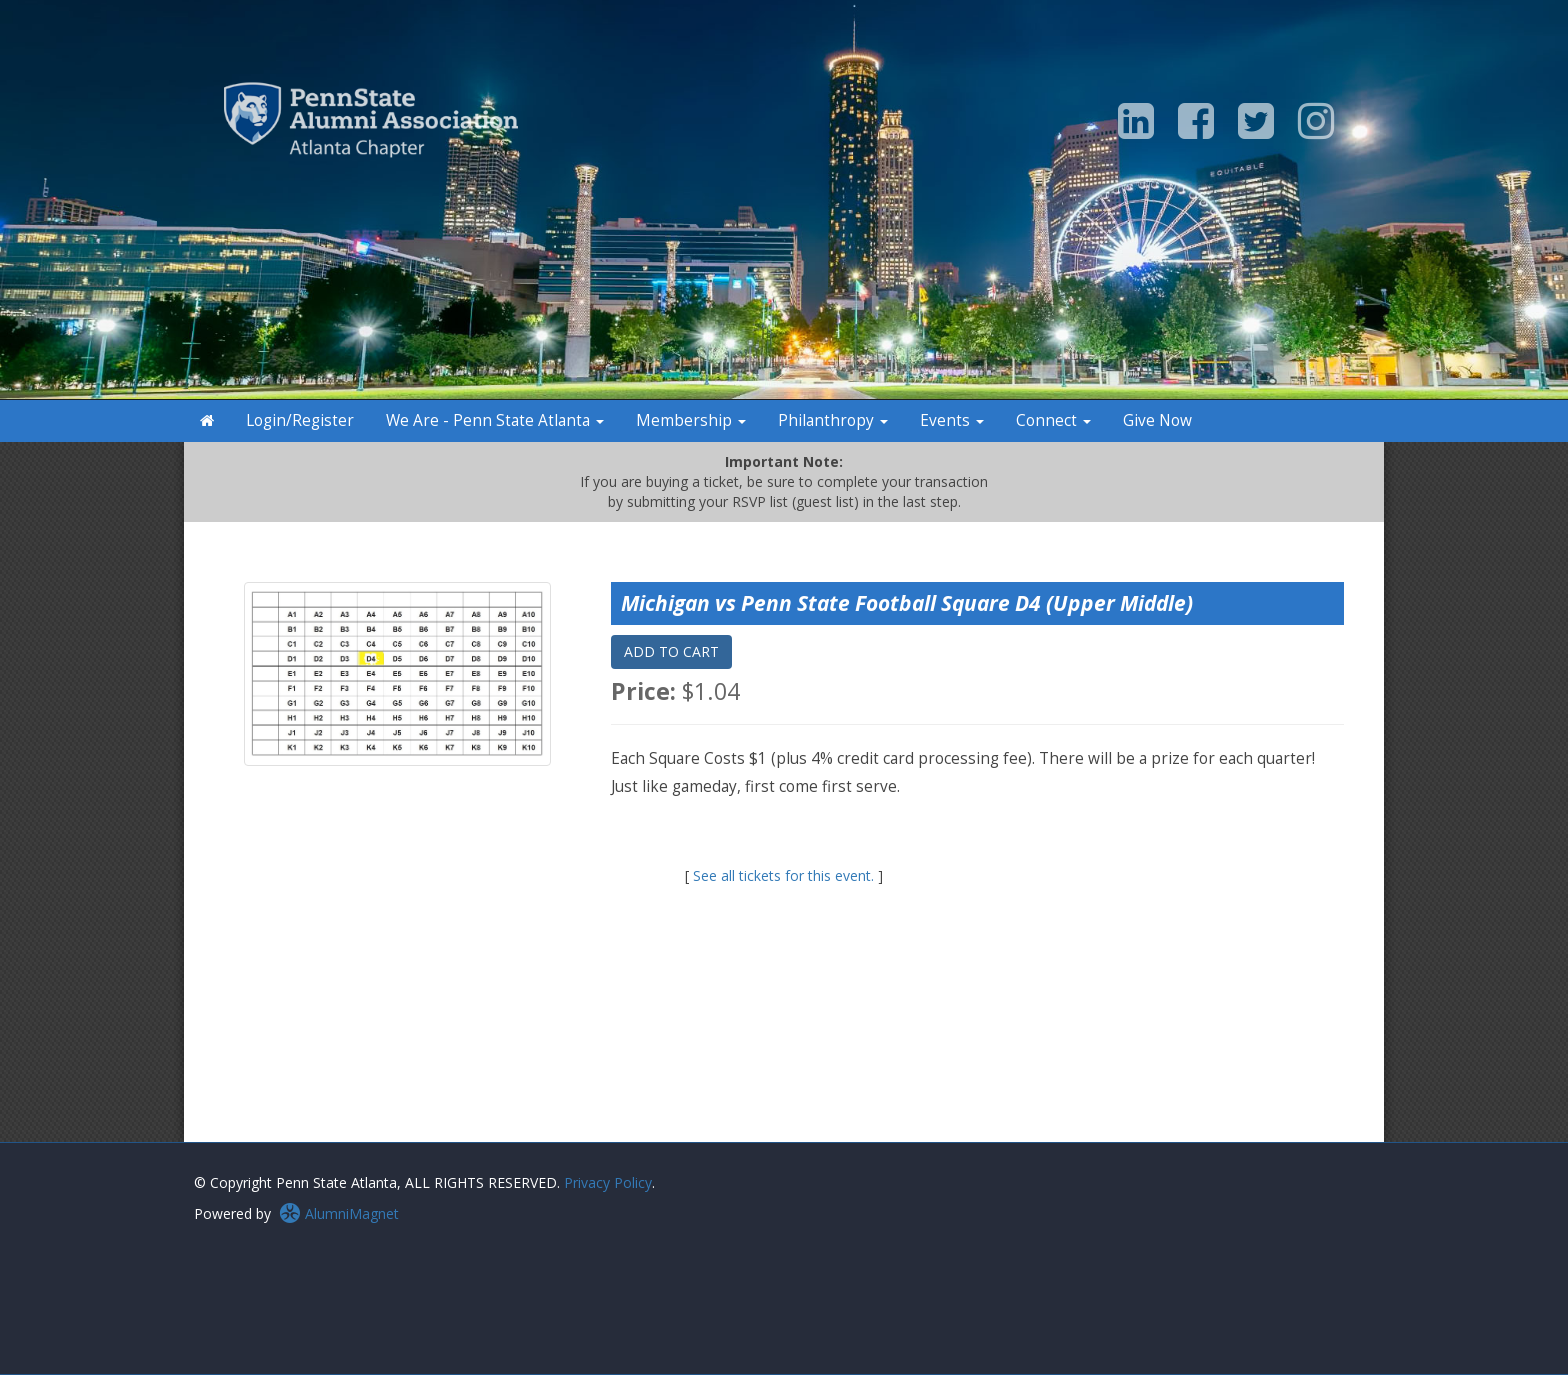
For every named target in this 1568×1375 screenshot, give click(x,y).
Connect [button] (1053, 420)
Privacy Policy (608, 1182)
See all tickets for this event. (783, 875)
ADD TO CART (671, 651)
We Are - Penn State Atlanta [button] (495, 420)
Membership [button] (691, 420)
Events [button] (952, 420)
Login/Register (300, 420)
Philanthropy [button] (833, 420)
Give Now (1157, 420)
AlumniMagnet (339, 1213)
